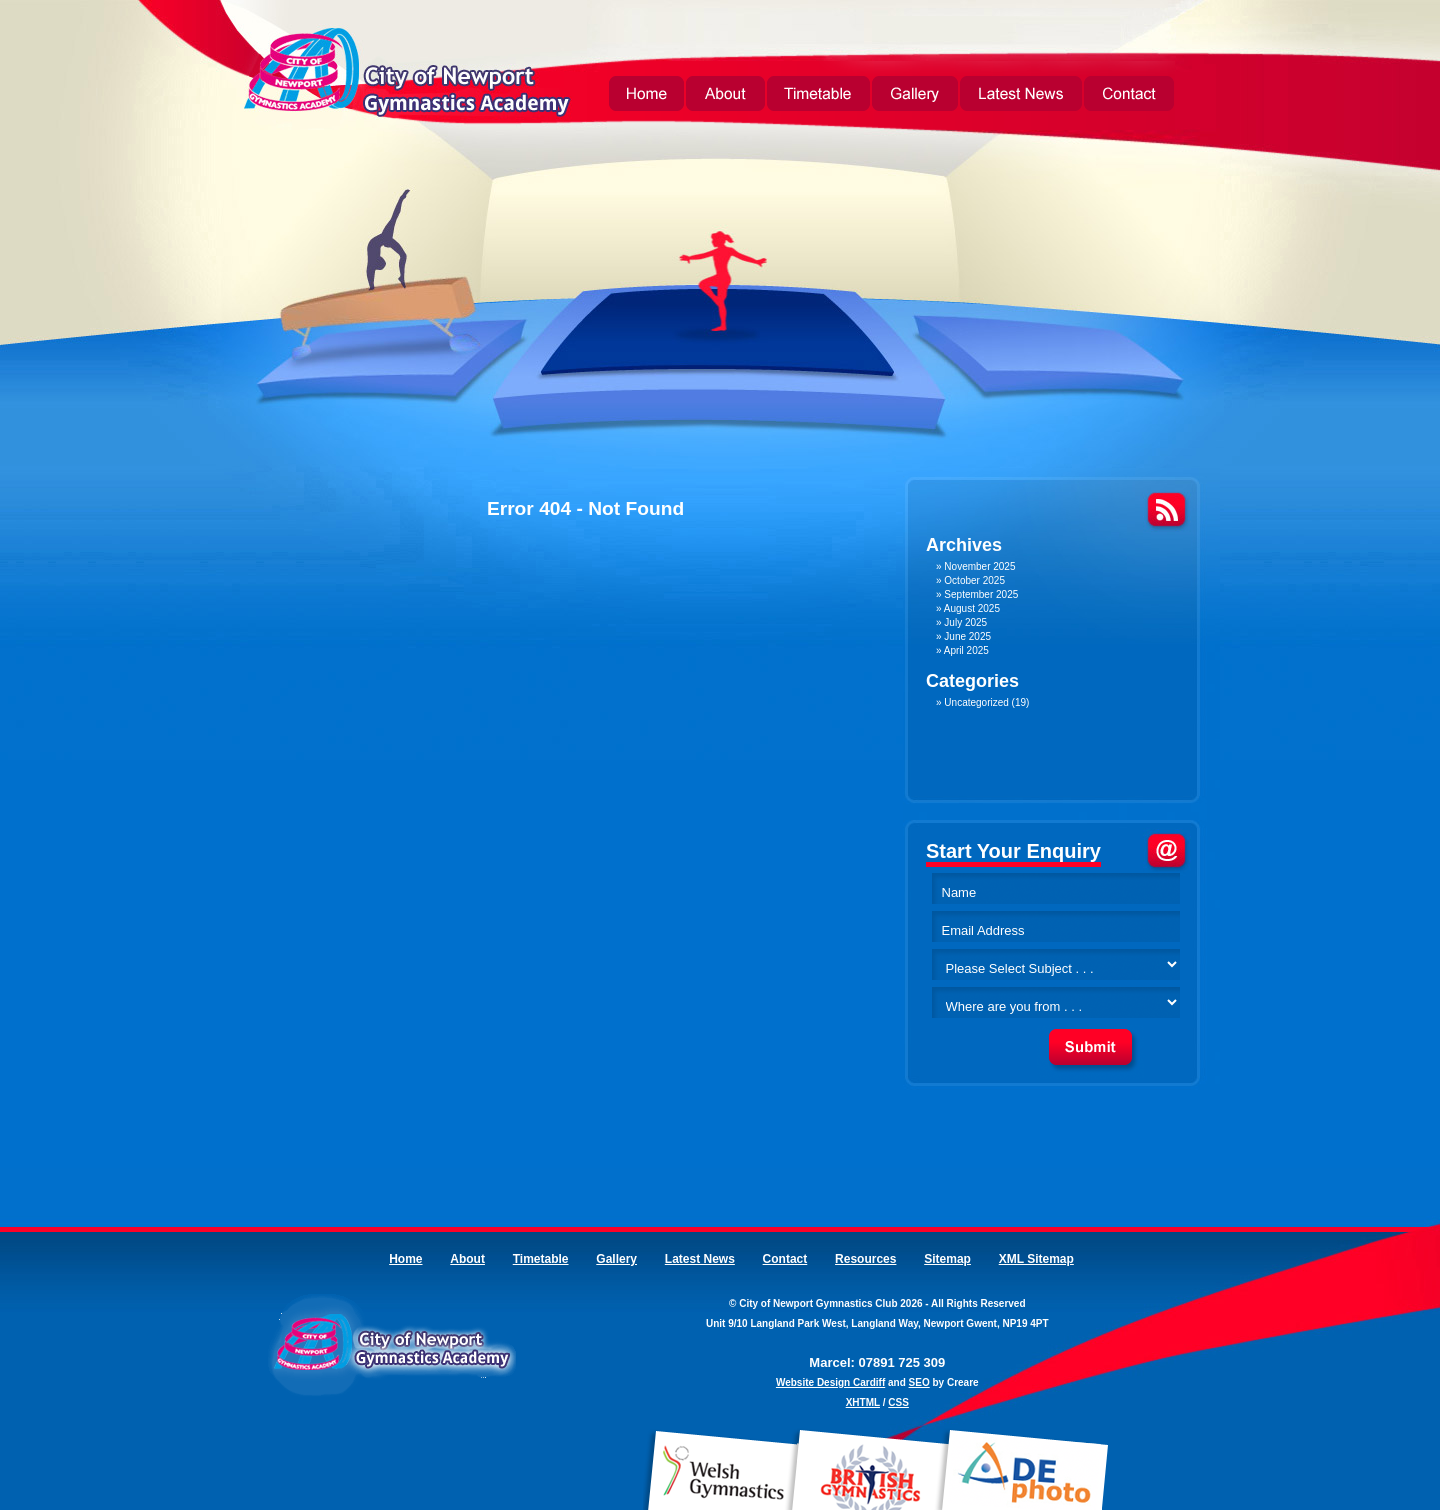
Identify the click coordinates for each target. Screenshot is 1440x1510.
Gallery (915, 95)
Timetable (818, 95)
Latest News (1021, 95)
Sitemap (947, 1259)
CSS (898, 1402)
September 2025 (981, 594)
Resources (865, 1259)
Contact (1129, 95)
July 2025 (965, 622)
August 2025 (972, 608)
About (725, 95)
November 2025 (979, 566)
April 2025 (966, 650)
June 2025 (967, 636)
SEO (919, 1382)
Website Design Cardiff (830, 1382)
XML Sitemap (1036, 1259)
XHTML (863, 1402)
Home (646, 95)
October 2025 (974, 580)
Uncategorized (976, 702)
